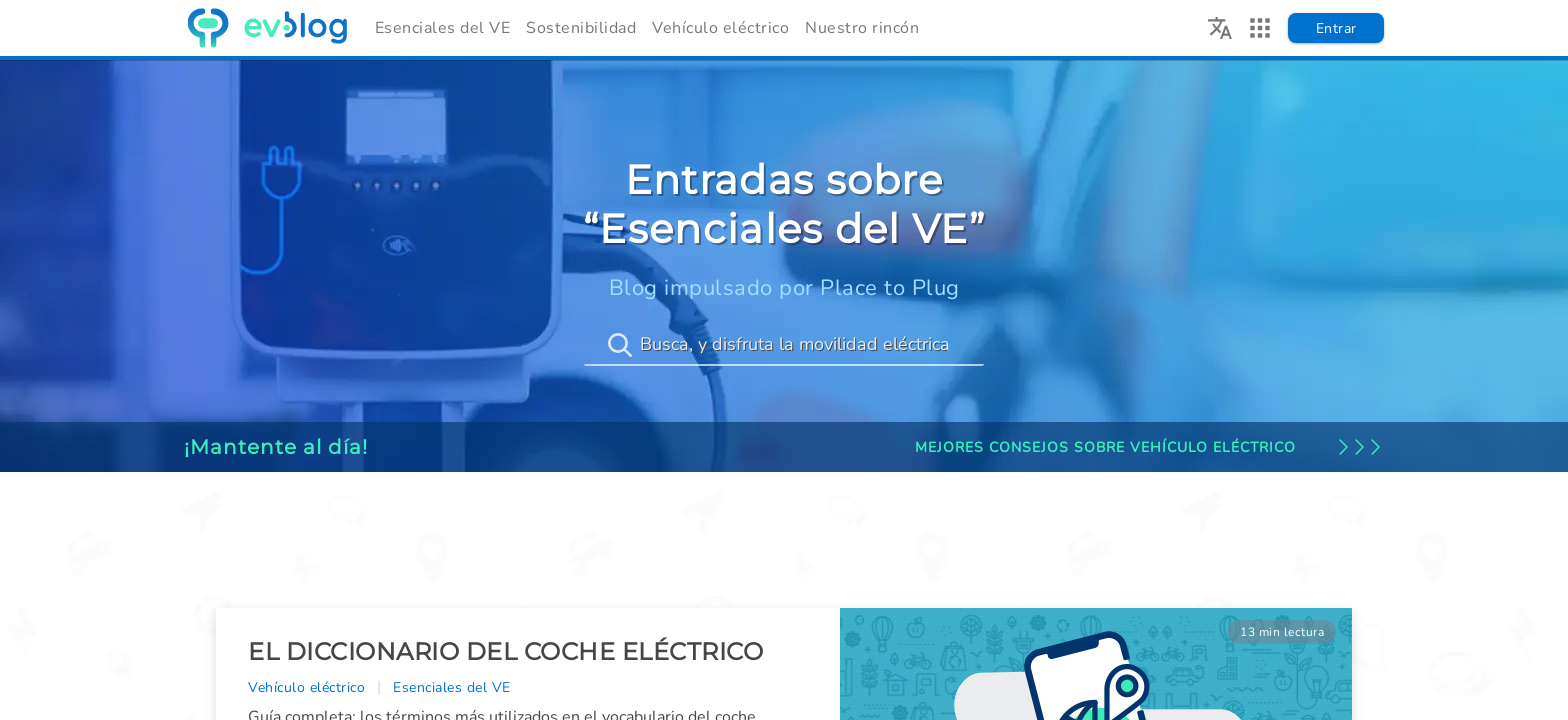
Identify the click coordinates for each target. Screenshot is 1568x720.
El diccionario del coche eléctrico (505, 651)
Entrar (1336, 28)
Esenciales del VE (443, 28)
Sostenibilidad (581, 28)
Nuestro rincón (862, 28)
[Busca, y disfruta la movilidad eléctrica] (784, 345)
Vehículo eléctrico (720, 28)
